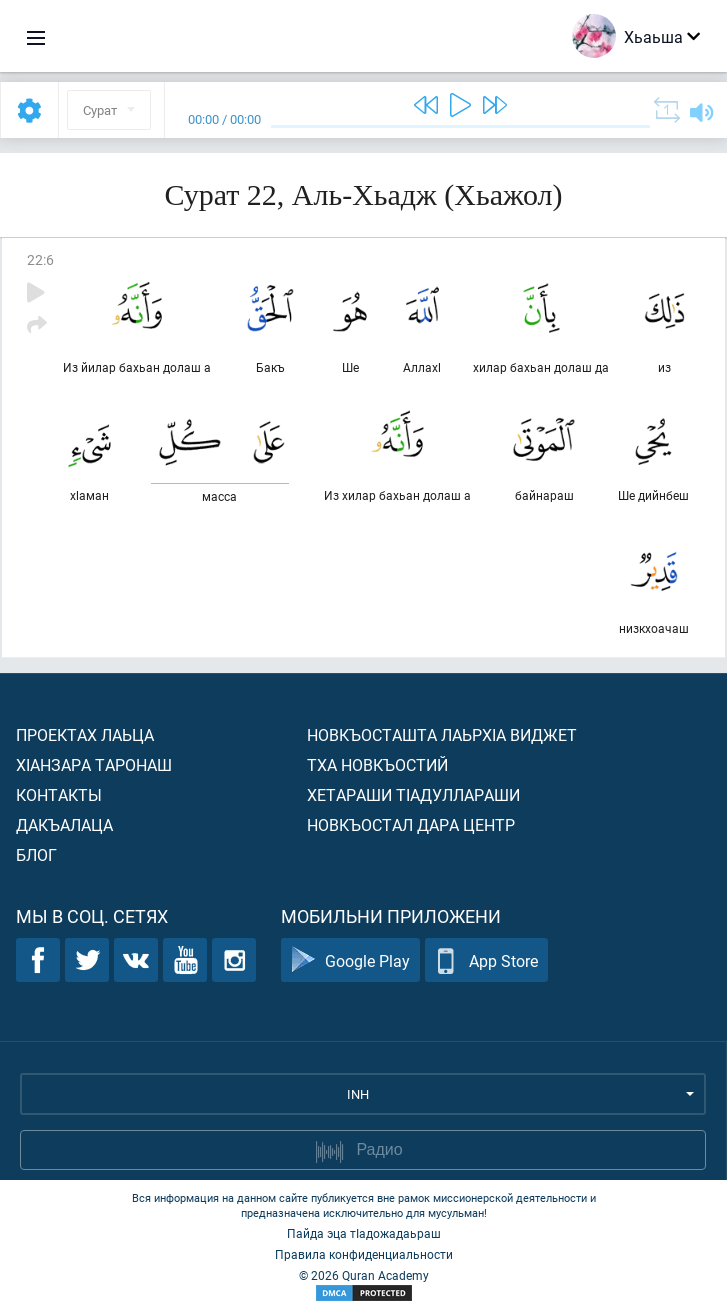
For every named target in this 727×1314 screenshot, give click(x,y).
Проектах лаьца (85, 734)
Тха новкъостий (377, 764)
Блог (36, 854)
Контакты (59, 794)
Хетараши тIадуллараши (413, 794)
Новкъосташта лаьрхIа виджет (442, 734)
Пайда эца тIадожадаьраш (364, 1233)
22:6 (40, 259)
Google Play (350, 960)
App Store (486, 960)
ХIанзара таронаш (94, 764)
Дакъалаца (64, 824)
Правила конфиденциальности (364, 1254)
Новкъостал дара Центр (411, 824)
